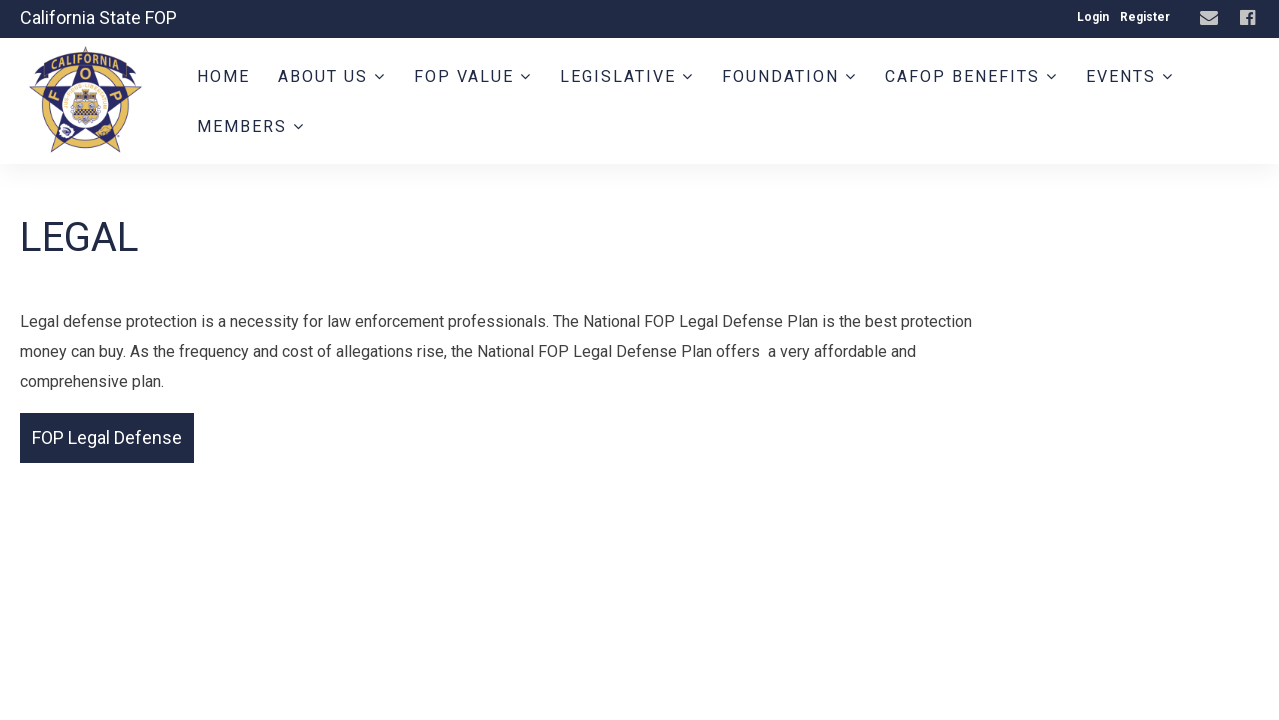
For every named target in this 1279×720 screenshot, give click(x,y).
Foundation (789, 76)
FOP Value (473, 76)
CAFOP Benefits (971, 76)
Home (223, 76)
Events (1130, 76)
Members (251, 126)
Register (1145, 17)
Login (1093, 17)
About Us (332, 76)
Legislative (627, 76)
